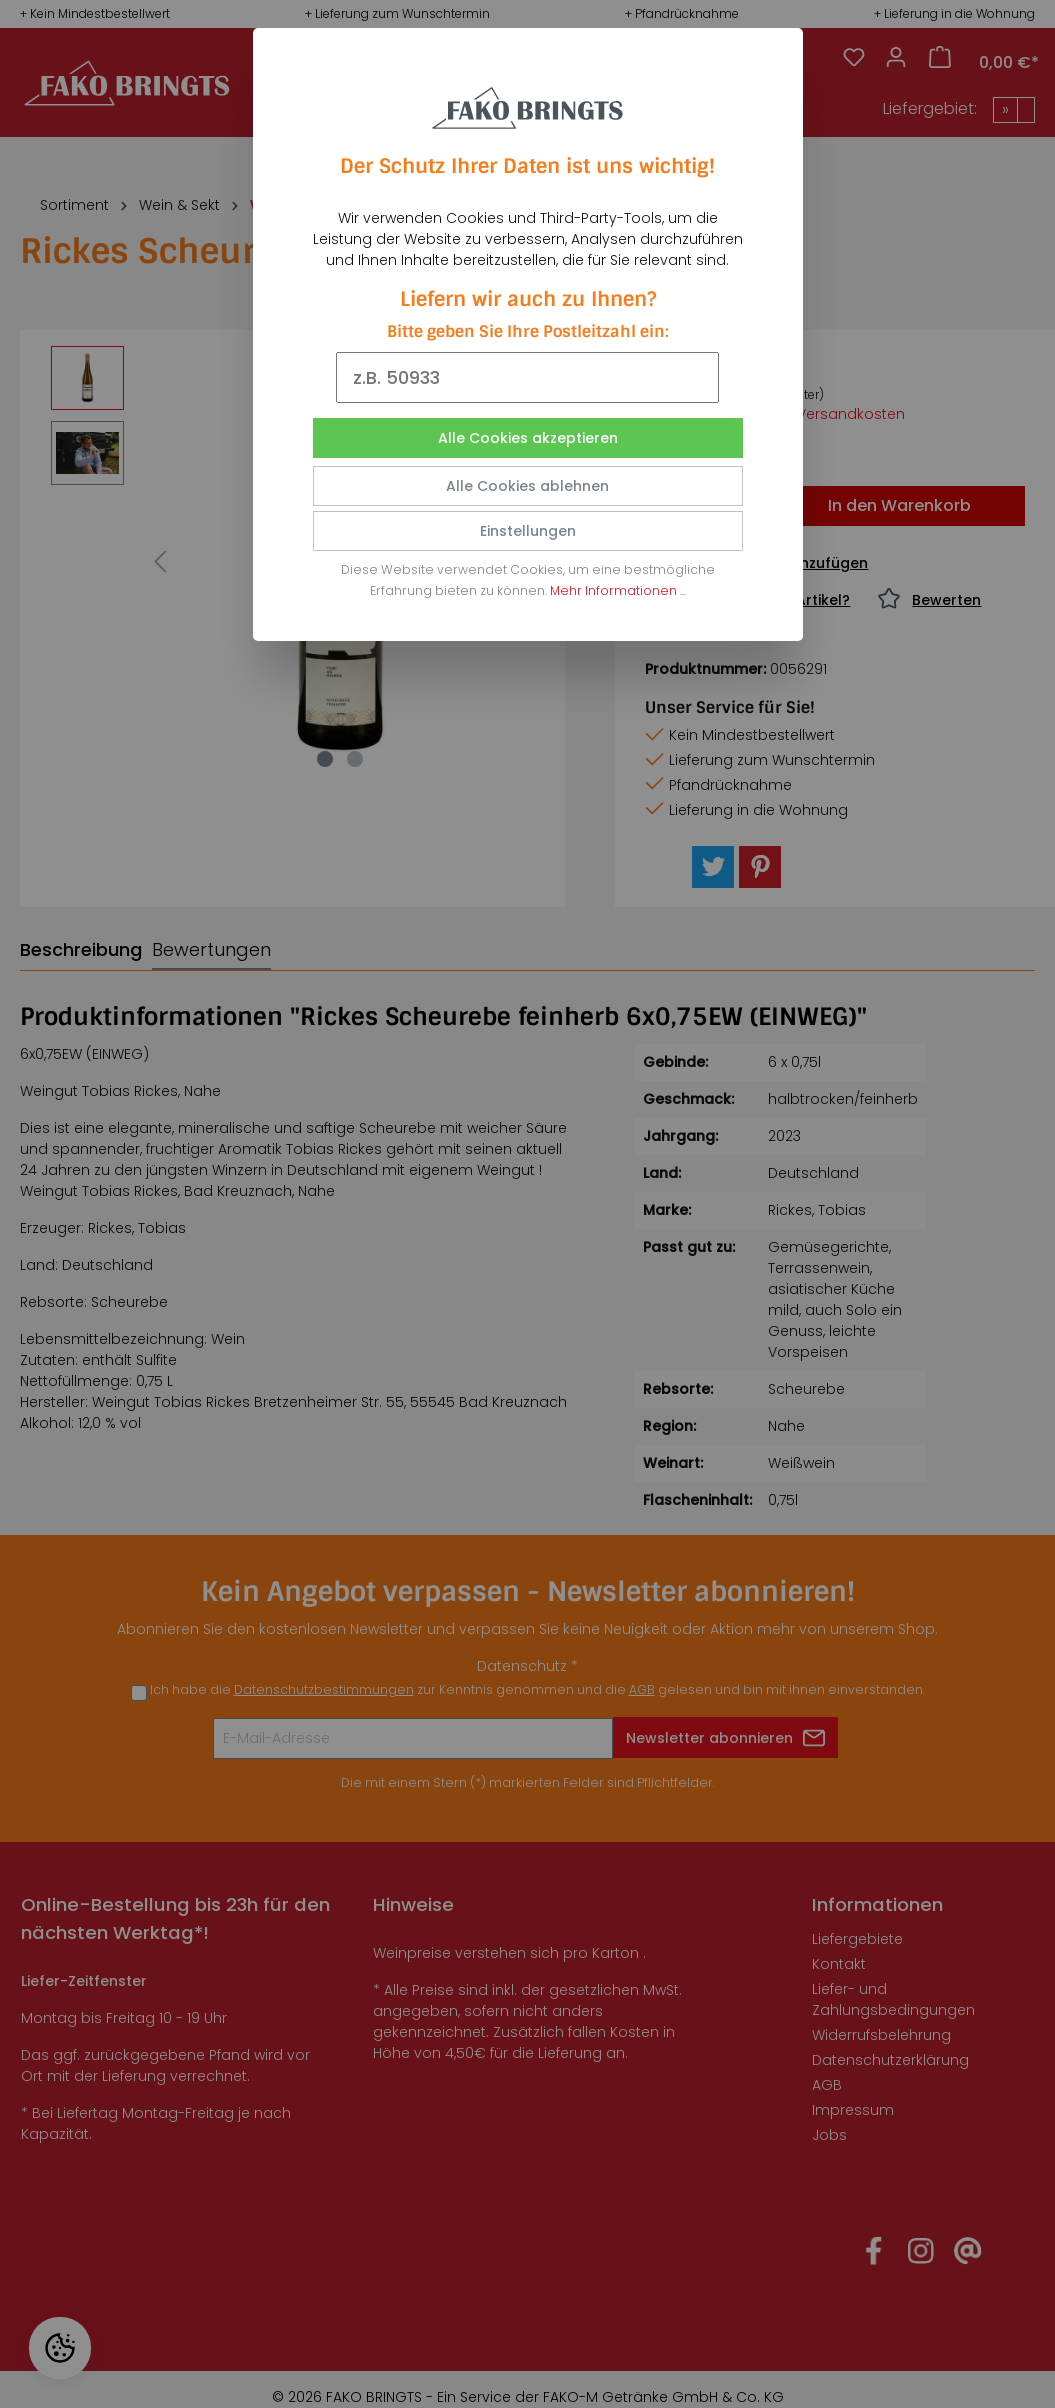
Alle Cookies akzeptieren (528, 438)
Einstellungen (528, 531)
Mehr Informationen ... (618, 590)
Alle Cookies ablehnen (527, 486)
